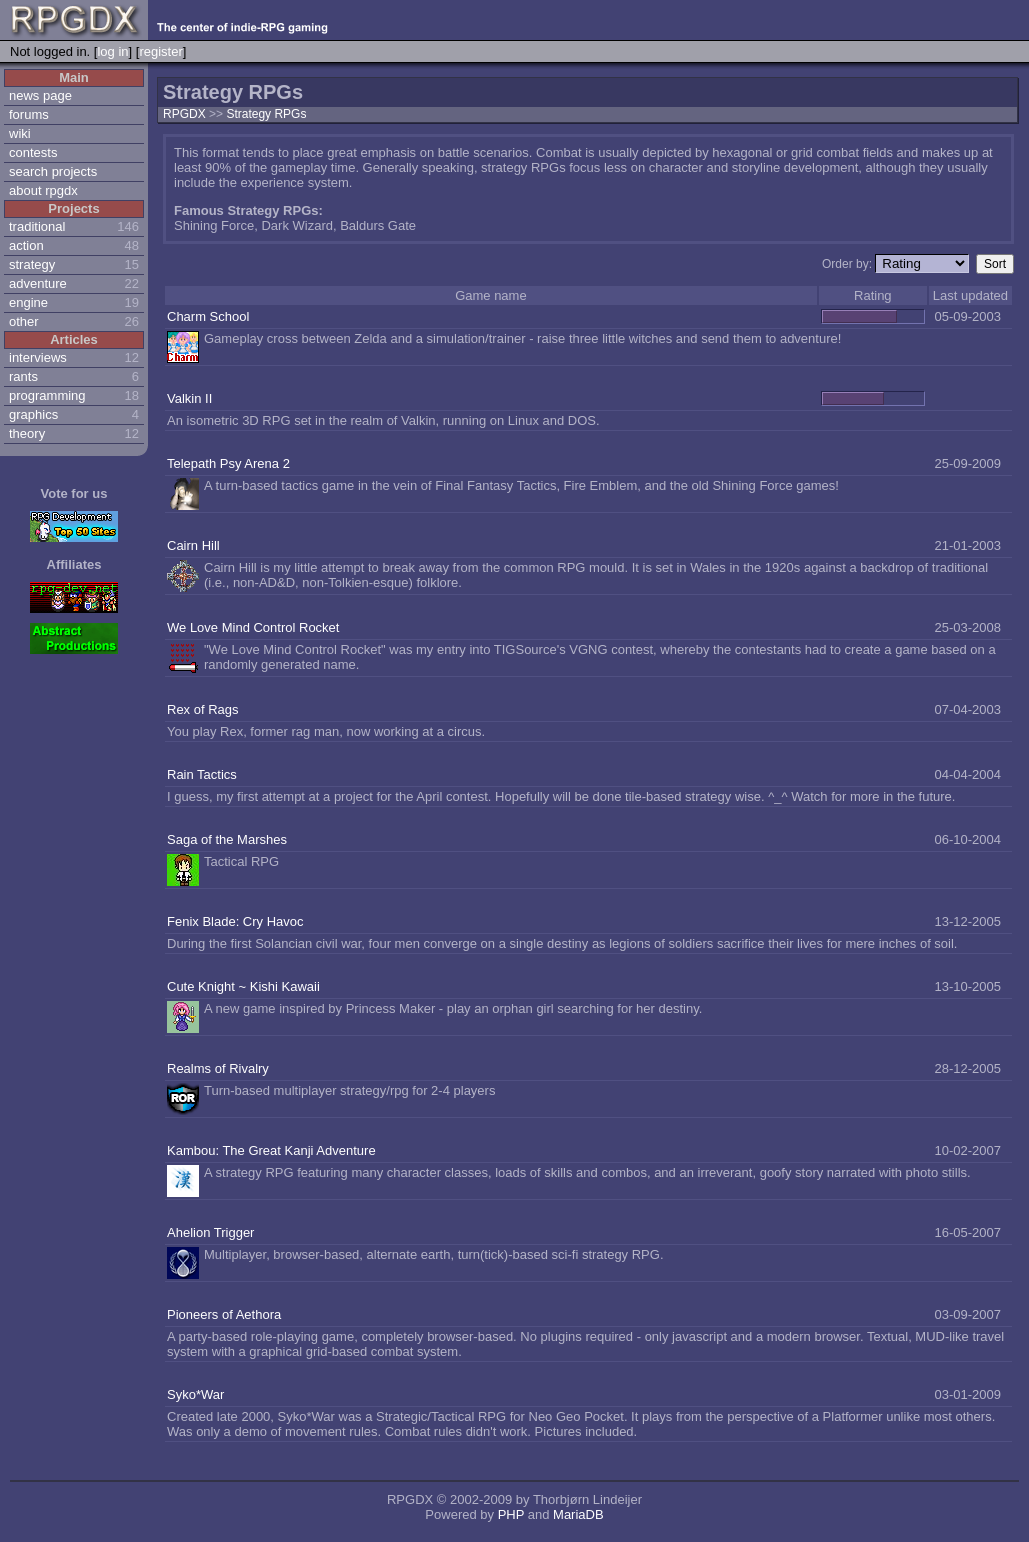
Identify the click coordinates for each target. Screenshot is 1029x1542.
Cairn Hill (193, 545)
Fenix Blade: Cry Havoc (235, 921)
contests (33, 152)
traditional (37, 226)
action (26, 245)
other (24, 321)
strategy (32, 264)
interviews (38, 357)
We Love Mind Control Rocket (253, 627)
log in (112, 51)
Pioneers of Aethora (224, 1314)
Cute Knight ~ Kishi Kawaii (243, 986)
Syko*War (195, 1394)
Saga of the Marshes (227, 839)
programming (47, 395)
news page (40, 95)
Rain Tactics (202, 774)
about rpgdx (43, 190)
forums (29, 114)
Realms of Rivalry (218, 1068)
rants (23, 376)
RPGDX (184, 114)
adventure (38, 283)
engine (28, 302)
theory (27, 433)
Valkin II (189, 398)
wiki (20, 133)
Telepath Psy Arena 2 (228, 463)
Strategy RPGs (266, 114)
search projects (53, 171)
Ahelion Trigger (210, 1232)
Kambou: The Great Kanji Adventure (271, 1150)
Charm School (208, 316)
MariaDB (578, 1514)
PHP (511, 1514)
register (160, 51)
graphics (33, 414)
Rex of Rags (203, 709)
